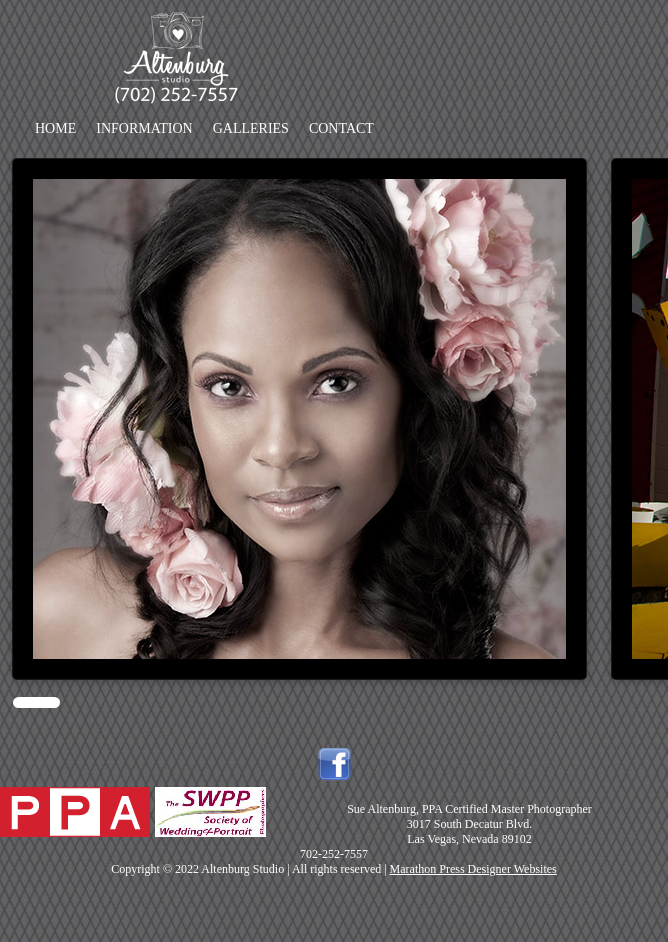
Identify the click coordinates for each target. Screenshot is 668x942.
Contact (341, 128)
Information (144, 128)
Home (55, 128)
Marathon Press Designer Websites (473, 869)
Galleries (251, 128)
